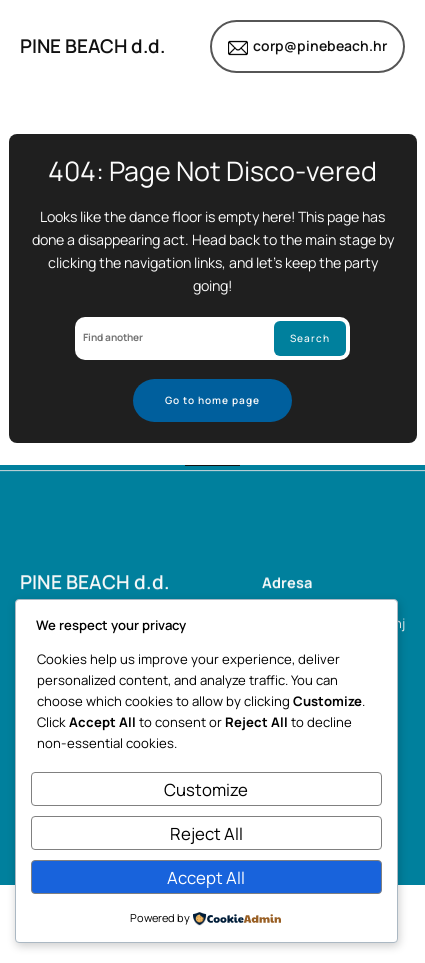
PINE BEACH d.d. (92, 46)
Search (310, 338)
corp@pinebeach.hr (320, 45)
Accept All (206, 877)
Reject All (206, 833)
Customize (206, 789)
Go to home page (212, 400)
